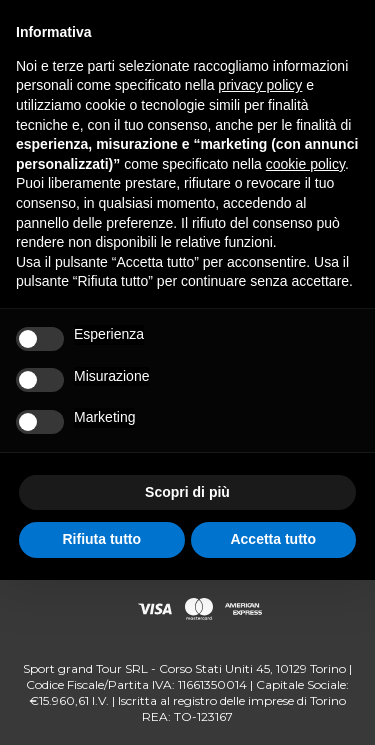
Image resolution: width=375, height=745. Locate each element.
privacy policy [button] (260, 85)
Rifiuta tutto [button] (101, 539)
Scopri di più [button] (187, 492)
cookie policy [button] (305, 164)
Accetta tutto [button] (273, 539)
